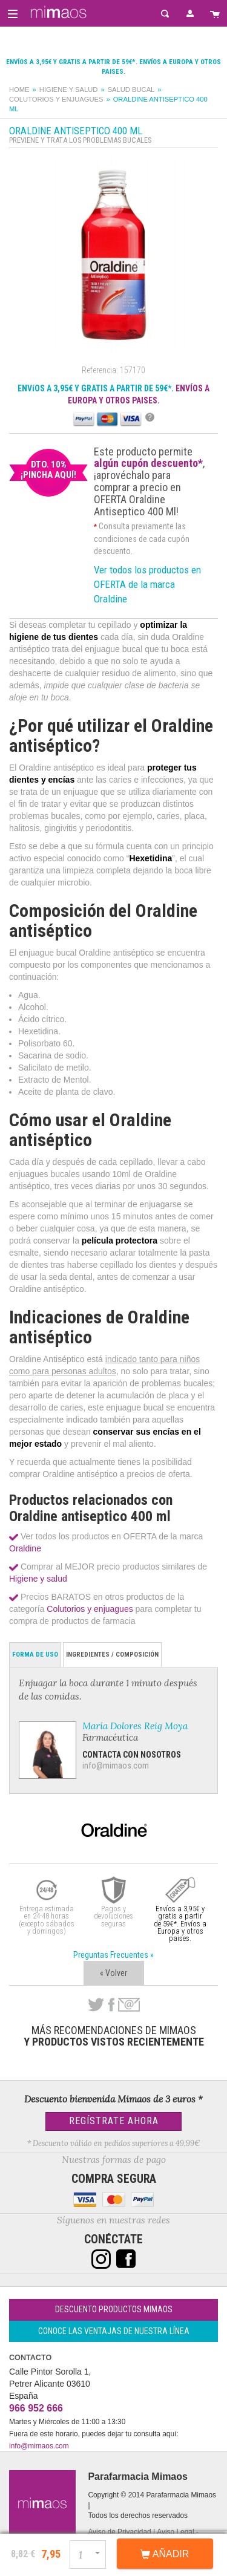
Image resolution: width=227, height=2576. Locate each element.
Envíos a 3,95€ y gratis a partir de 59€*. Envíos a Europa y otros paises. (180, 1924)
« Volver (113, 1973)
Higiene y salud (68, 89)
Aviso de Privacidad (119, 2532)
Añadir (164, 2554)
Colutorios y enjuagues (56, 99)
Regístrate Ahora (114, 2121)
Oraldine (25, 1548)
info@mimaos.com (115, 1765)
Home (19, 89)
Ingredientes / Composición (112, 1654)
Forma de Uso (35, 1654)
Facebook (111, 2005)
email (129, 2005)
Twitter (96, 2005)
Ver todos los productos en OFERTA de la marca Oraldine (147, 584)
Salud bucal (131, 89)
